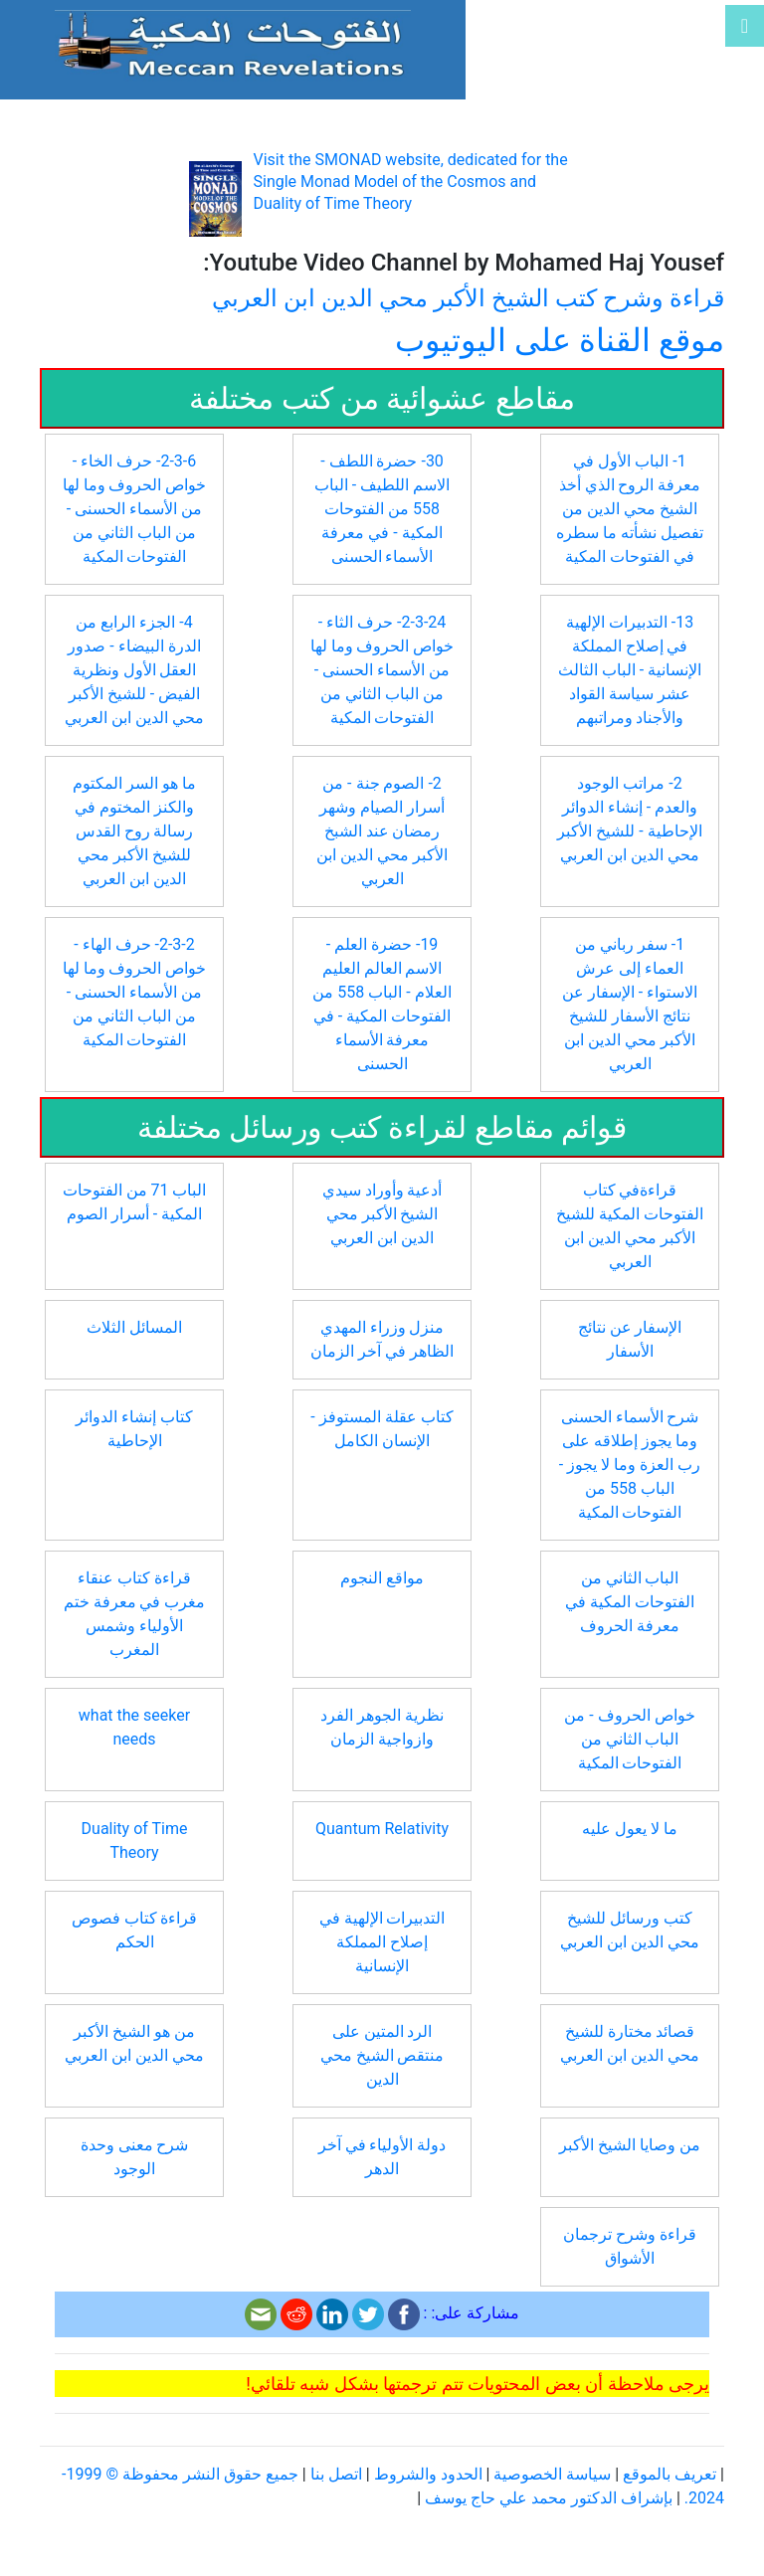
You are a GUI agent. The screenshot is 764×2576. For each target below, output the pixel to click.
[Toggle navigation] (744, 26)
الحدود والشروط (428, 2474)
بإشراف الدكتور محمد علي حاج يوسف (548, 2497)
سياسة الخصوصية (552, 2474)
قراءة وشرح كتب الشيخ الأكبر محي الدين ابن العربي (468, 298)
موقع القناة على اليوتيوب (559, 340)
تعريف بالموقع (669, 2474)
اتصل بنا (336, 2474)
